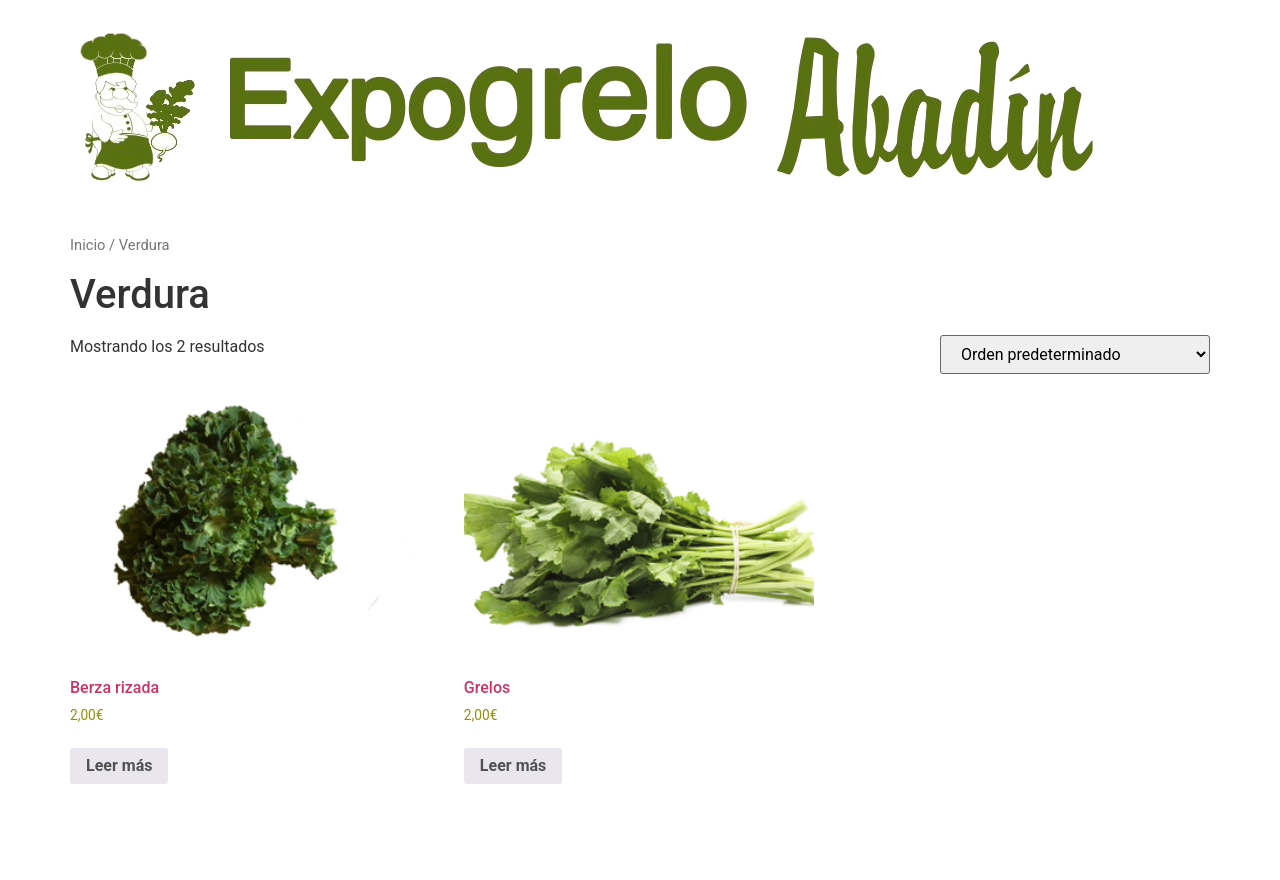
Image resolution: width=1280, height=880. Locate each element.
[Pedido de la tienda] (1075, 354)
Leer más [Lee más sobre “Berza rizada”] (119, 765)
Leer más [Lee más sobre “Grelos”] (513, 765)
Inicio (87, 245)
